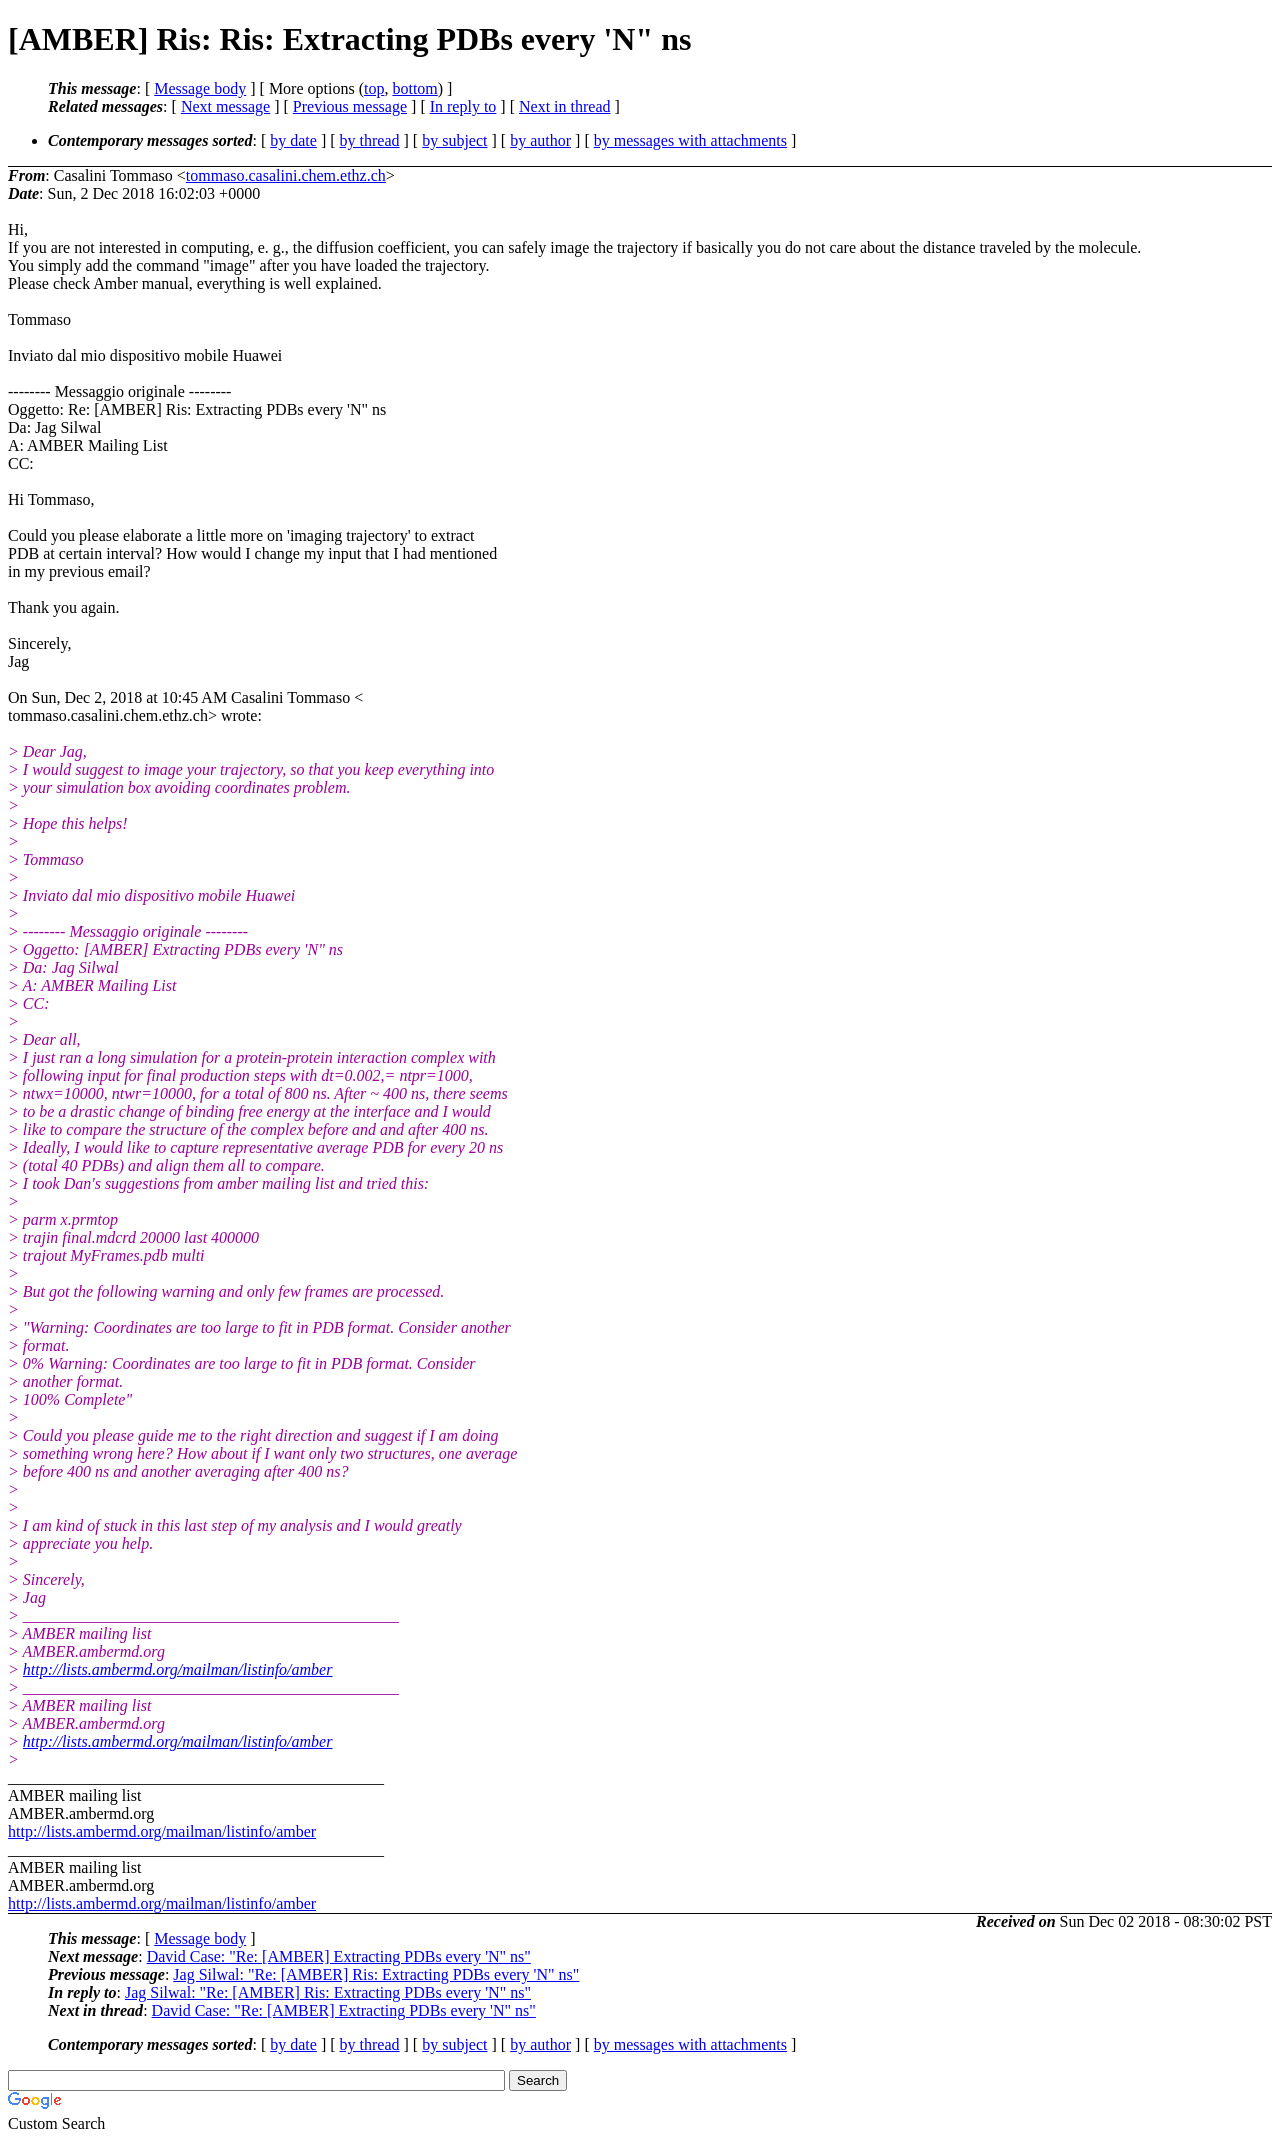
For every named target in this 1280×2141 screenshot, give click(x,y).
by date (293, 140)
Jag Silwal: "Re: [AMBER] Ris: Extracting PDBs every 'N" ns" (376, 1974)
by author (540, 140)
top (374, 88)
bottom (414, 88)
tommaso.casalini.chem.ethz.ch (286, 175)
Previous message (350, 106)
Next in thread (565, 106)
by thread (370, 140)
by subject (454, 140)
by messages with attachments (690, 140)
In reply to (463, 106)
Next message (225, 106)
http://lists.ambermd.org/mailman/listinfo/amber (178, 1669)
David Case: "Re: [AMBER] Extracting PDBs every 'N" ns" (339, 1956)
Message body (200, 88)
